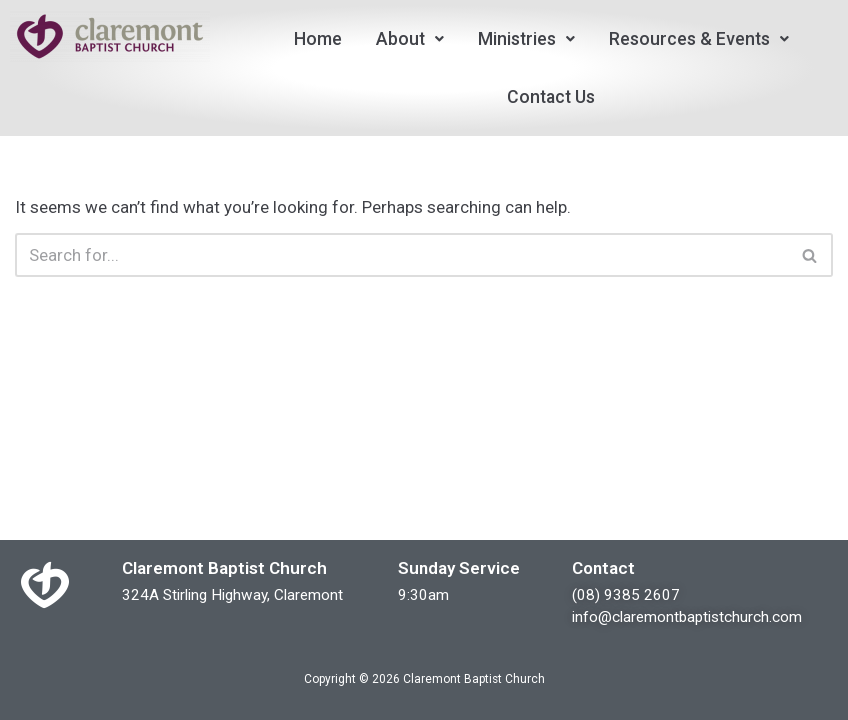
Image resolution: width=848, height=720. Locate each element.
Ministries (526, 39)
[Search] (401, 255)
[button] (410, 39)
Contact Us (551, 97)
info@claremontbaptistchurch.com (687, 617)
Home (318, 39)
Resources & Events (699, 39)
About (410, 39)
